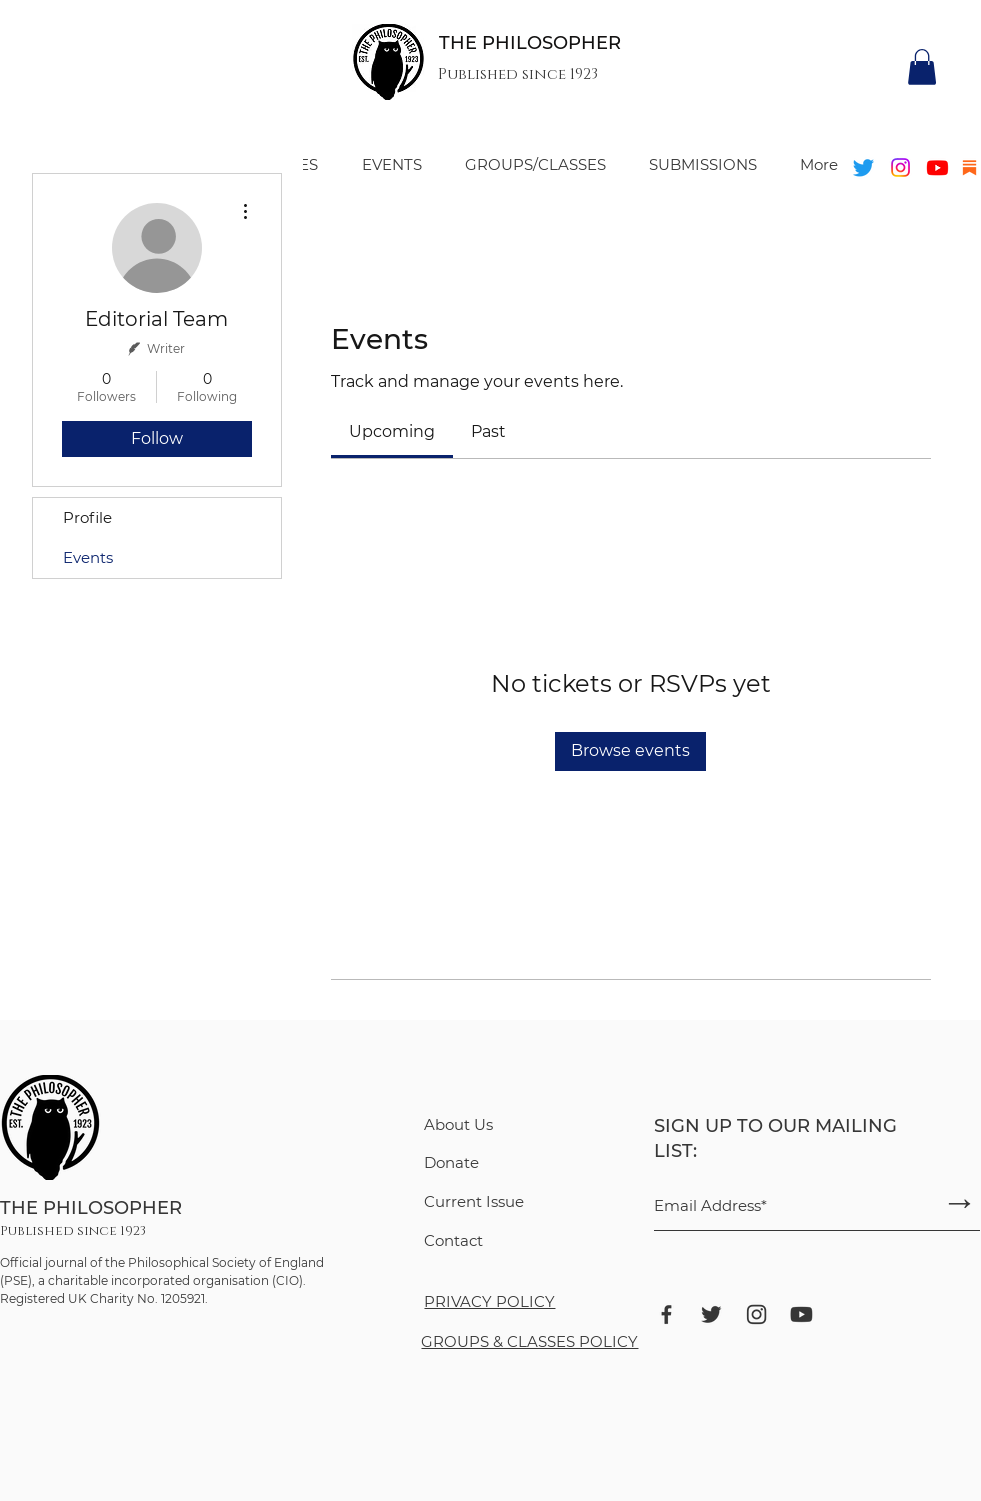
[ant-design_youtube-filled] (801, 1314)
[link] (392, 431)
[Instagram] (900, 167)
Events (88, 557)
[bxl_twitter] (711, 1314)
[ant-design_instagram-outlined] (756, 1314)
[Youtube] (937, 167)
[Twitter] (863, 167)
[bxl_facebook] (666, 1314)
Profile (87, 517)
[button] (922, 67)
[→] (960, 1203)
